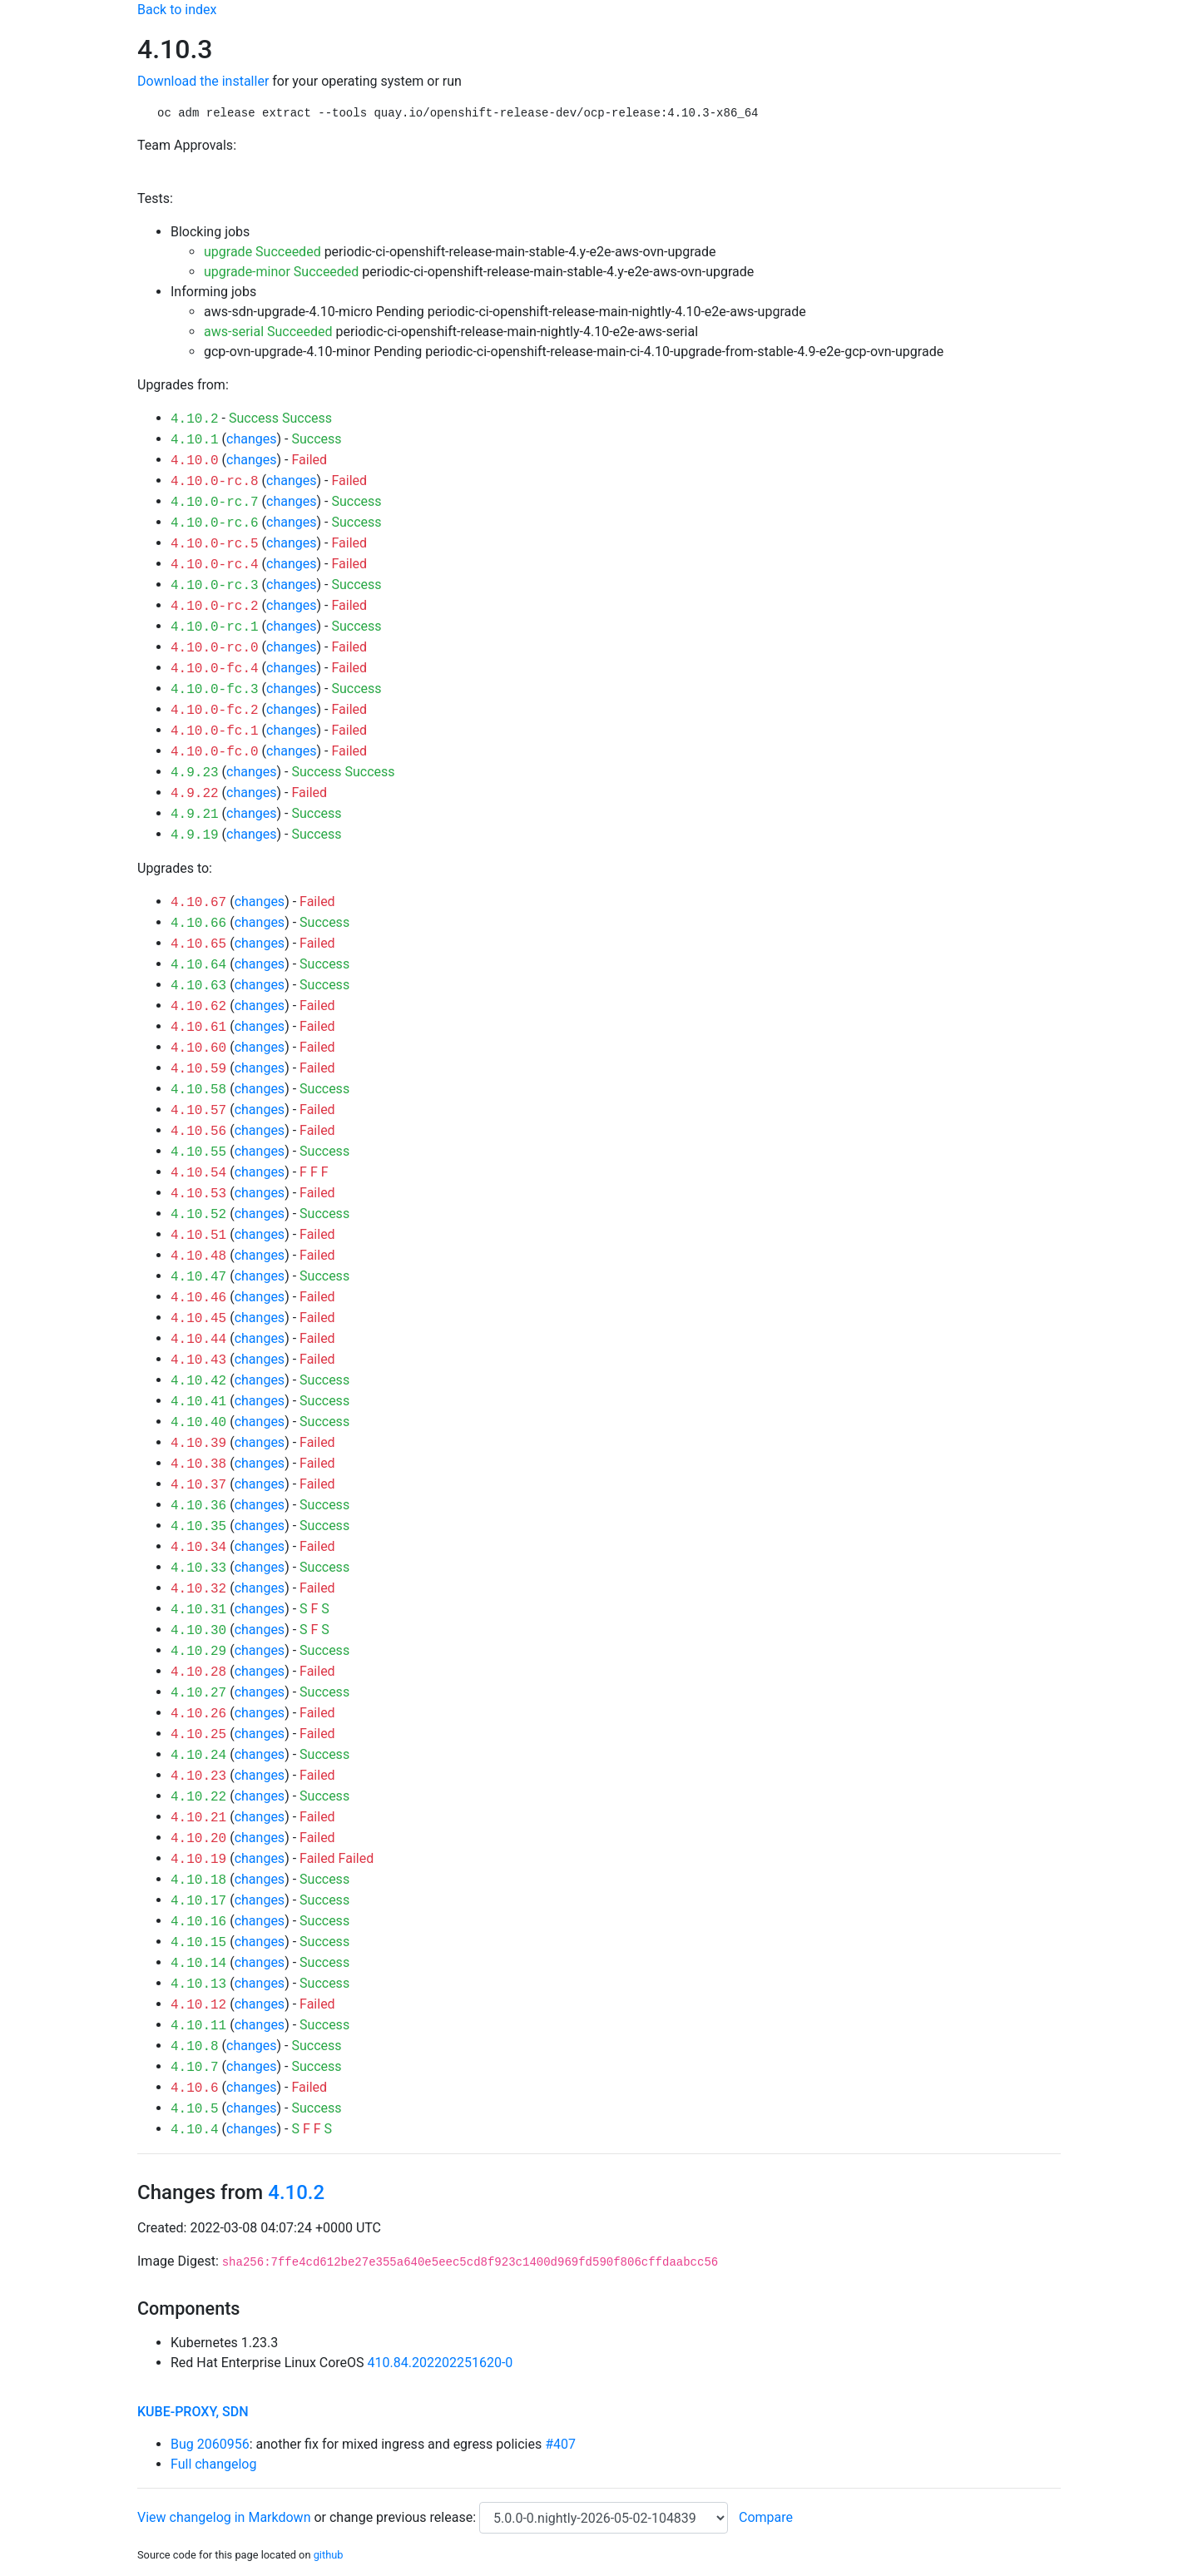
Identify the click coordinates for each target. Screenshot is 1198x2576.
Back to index (176, 9)
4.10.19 (198, 1859)
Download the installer (203, 81)
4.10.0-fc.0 (215, 752)
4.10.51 (198, 1235)
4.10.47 (198, 1277)
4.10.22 (198, 1797)
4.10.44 (198, 1339)
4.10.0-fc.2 (215, 710)
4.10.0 (195, 460)
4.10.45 (198, 1318)
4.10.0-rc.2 (215, 606)
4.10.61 (198, 1027)
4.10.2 (195, 419)
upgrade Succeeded (262, 252)
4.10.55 (198, 1152)
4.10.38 (198, 1464)
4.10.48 (198, 1256)
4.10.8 (195, 2046)
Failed (309, 460)
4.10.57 (198, 1110)
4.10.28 (198, 1672)
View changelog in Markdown (223, 2517)
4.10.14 (198, 1963)
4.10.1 (195, 440)
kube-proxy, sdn (193, 2412)
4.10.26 (198, 1714)
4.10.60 (198, 1048)
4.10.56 (198, 1131)
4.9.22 (195, 793)
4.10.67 (198, 902)
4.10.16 (198, 1922)
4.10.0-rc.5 (215, 544)
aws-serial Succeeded (268, 331)
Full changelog (213, 2464)
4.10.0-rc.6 (215, 523)
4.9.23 (195, 772)
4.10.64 (198, 965)
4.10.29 (198, 1651)
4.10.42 (198, 1381)
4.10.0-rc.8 (215, 481)
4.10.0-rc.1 (215, 627)
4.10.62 (198, 1006)
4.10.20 (198, 1838)
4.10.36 (198, 1506)
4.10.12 (198, 2005)
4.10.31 (198, 1610)
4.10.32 (198, 1589)
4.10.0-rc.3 (215, 585)
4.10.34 (198, 1547)
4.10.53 (198, 1193)
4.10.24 (198, 1755)
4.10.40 (198, 1422)
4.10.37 (198, 1485)
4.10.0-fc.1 (215, 731)
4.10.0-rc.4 (215, 564)
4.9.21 (195, 814)
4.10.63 (198, 985)
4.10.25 (198, 1734)
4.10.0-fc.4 (215, 668)
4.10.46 (198, 1297)
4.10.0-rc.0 (215, 648)
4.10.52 (198, 1214)
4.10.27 (198, 1693)
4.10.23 (198, 1776)
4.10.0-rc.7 (215, 502)
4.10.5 (195, 2109)
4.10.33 (198, 1568)
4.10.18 (198, 1880)
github (329, 2555)
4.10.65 (198, 944)
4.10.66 (198, 923)
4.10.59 (198, 1069)
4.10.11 (198, 2026)
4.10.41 (198, 1402)
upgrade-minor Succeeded (281, 272)
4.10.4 (195, 2130)
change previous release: (404, 2517)
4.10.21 (198, 1818)
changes (251, 439)
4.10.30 (198, 1630)
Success (254, 418)
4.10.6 (195, 2088)
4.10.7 (195, 2067)
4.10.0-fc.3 (215, 689)
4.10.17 (198, 1901)
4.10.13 (198, 1984)
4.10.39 (198, 1443)
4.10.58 (198, 1089)
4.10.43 (198, 1360)
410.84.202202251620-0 (440, 2362)
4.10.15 (198, 1942)
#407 (560, 2444)
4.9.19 (195, 835)
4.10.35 (198, 1526)
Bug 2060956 (210, 2444)
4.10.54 (198, 1173)
